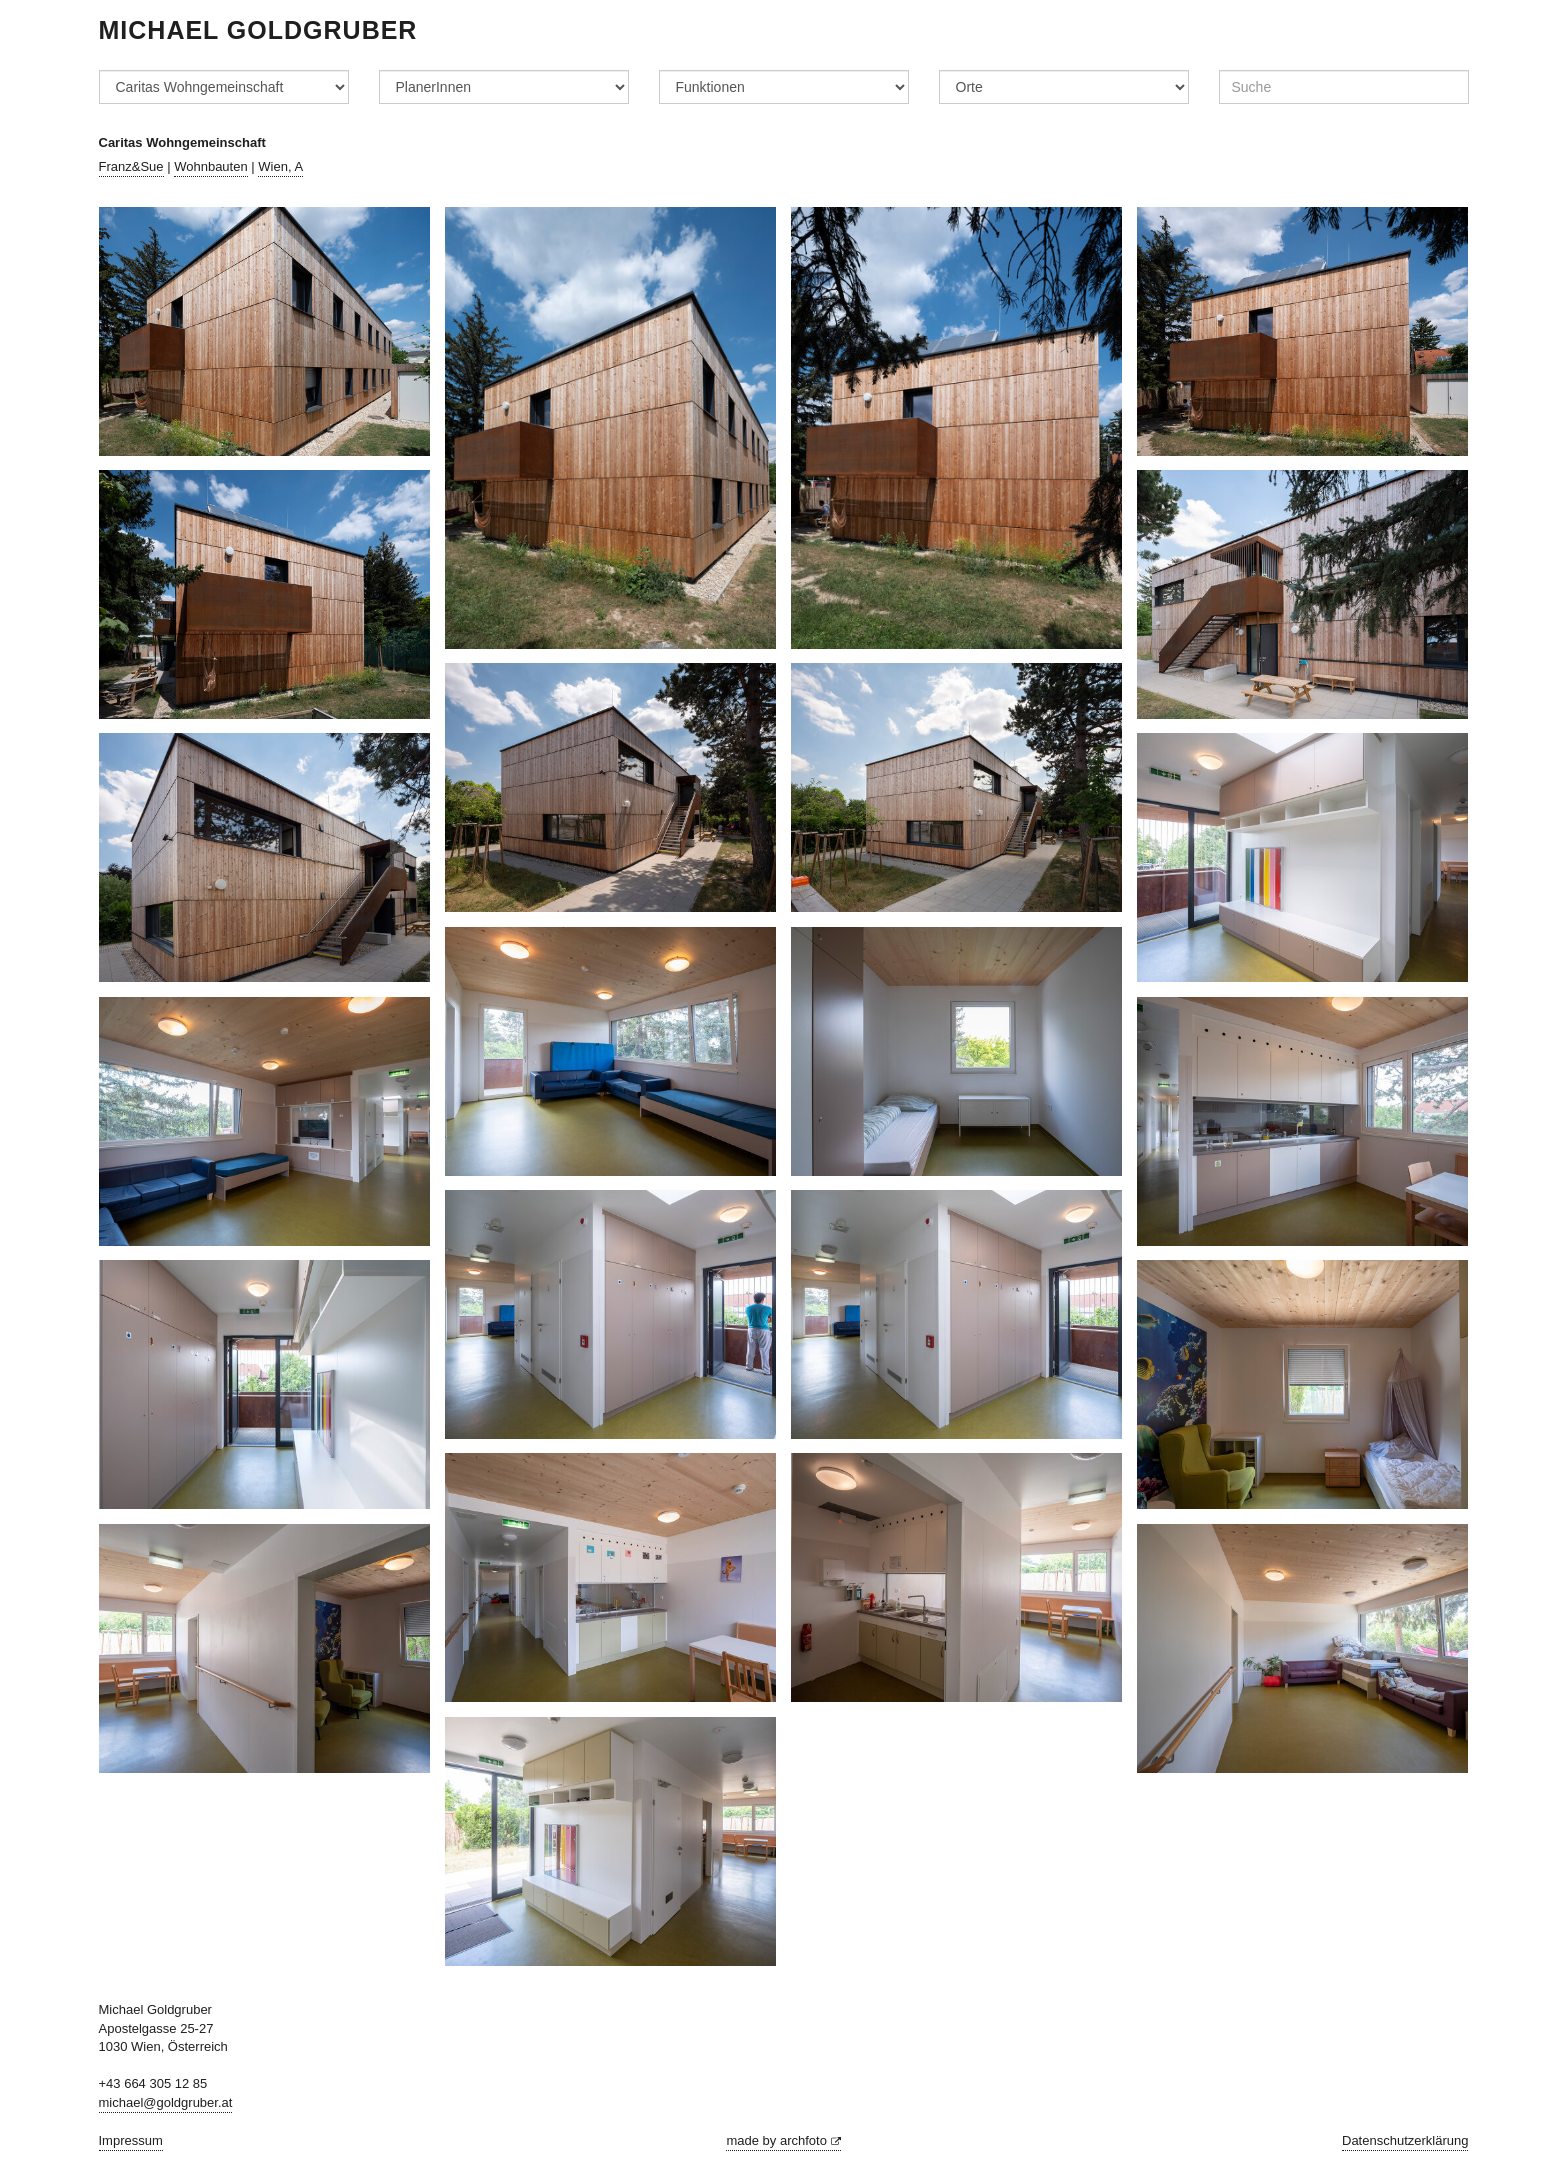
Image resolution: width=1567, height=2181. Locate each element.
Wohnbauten (211, 166)
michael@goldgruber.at (166, 2102)
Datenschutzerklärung (1405, 2140)
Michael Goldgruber (258, 30)
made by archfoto (783, 2140)
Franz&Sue (131, 166)
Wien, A (280, 166)
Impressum (131, 2140)
